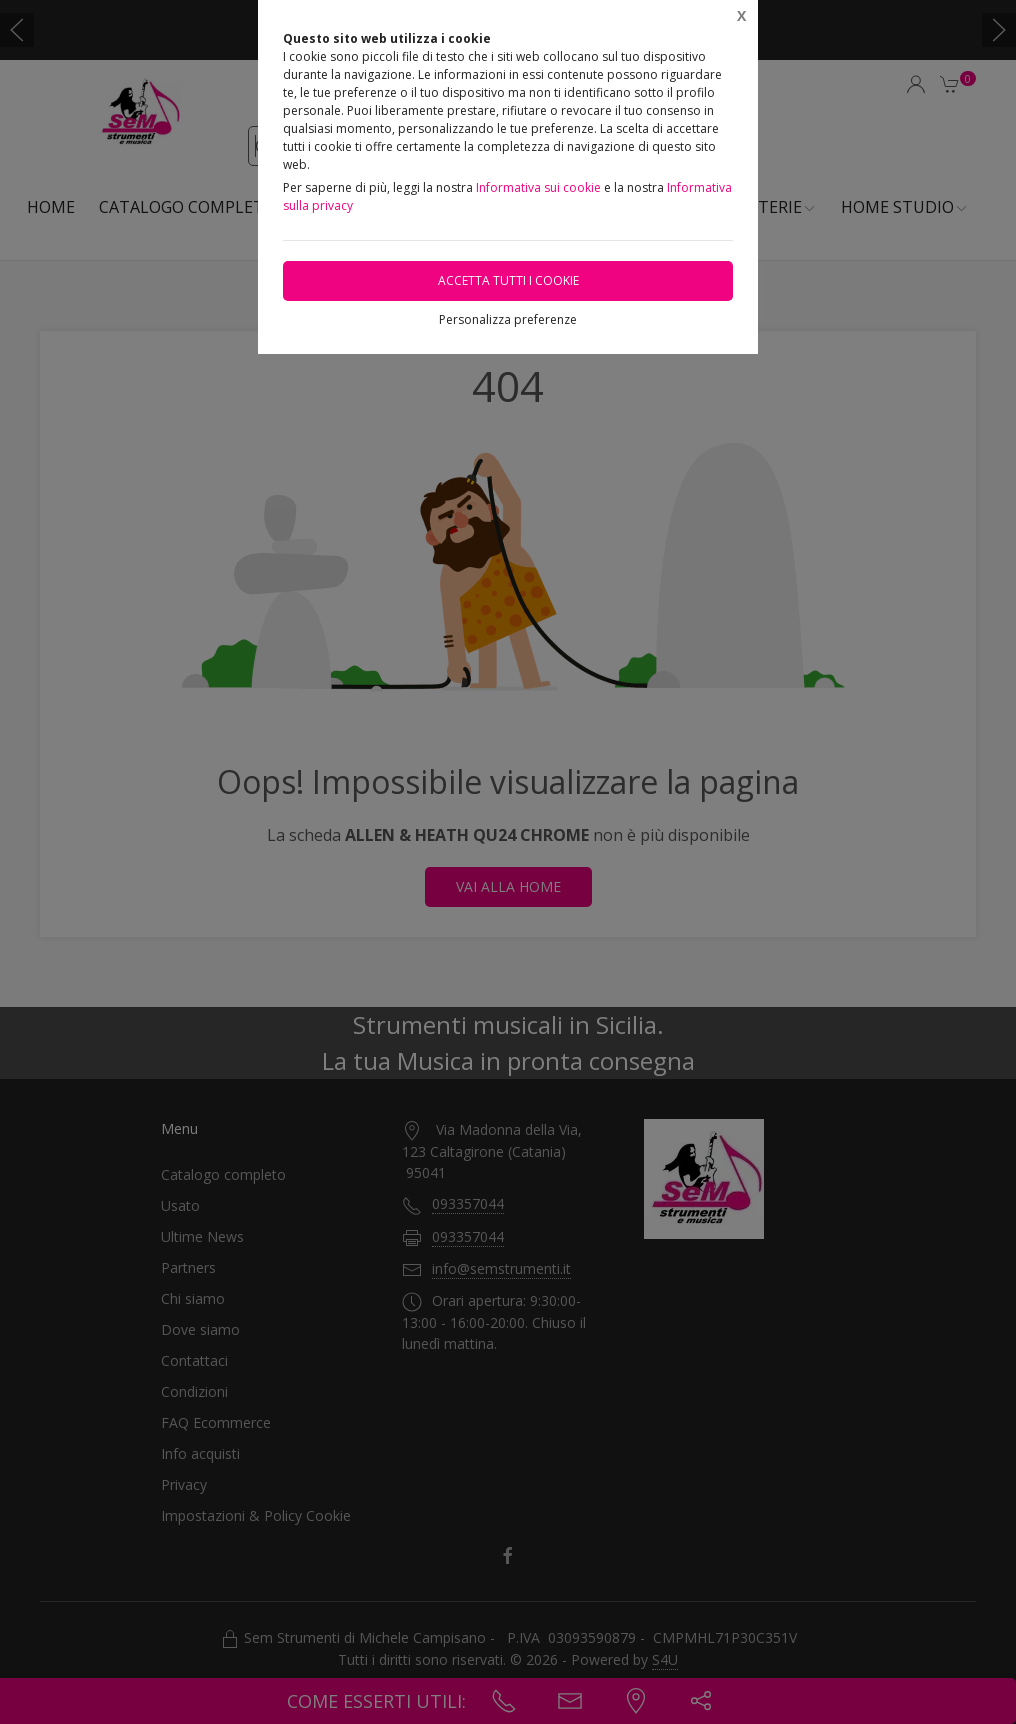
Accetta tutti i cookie (508, 280)
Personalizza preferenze (508, 319)
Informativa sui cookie (538, 187)
